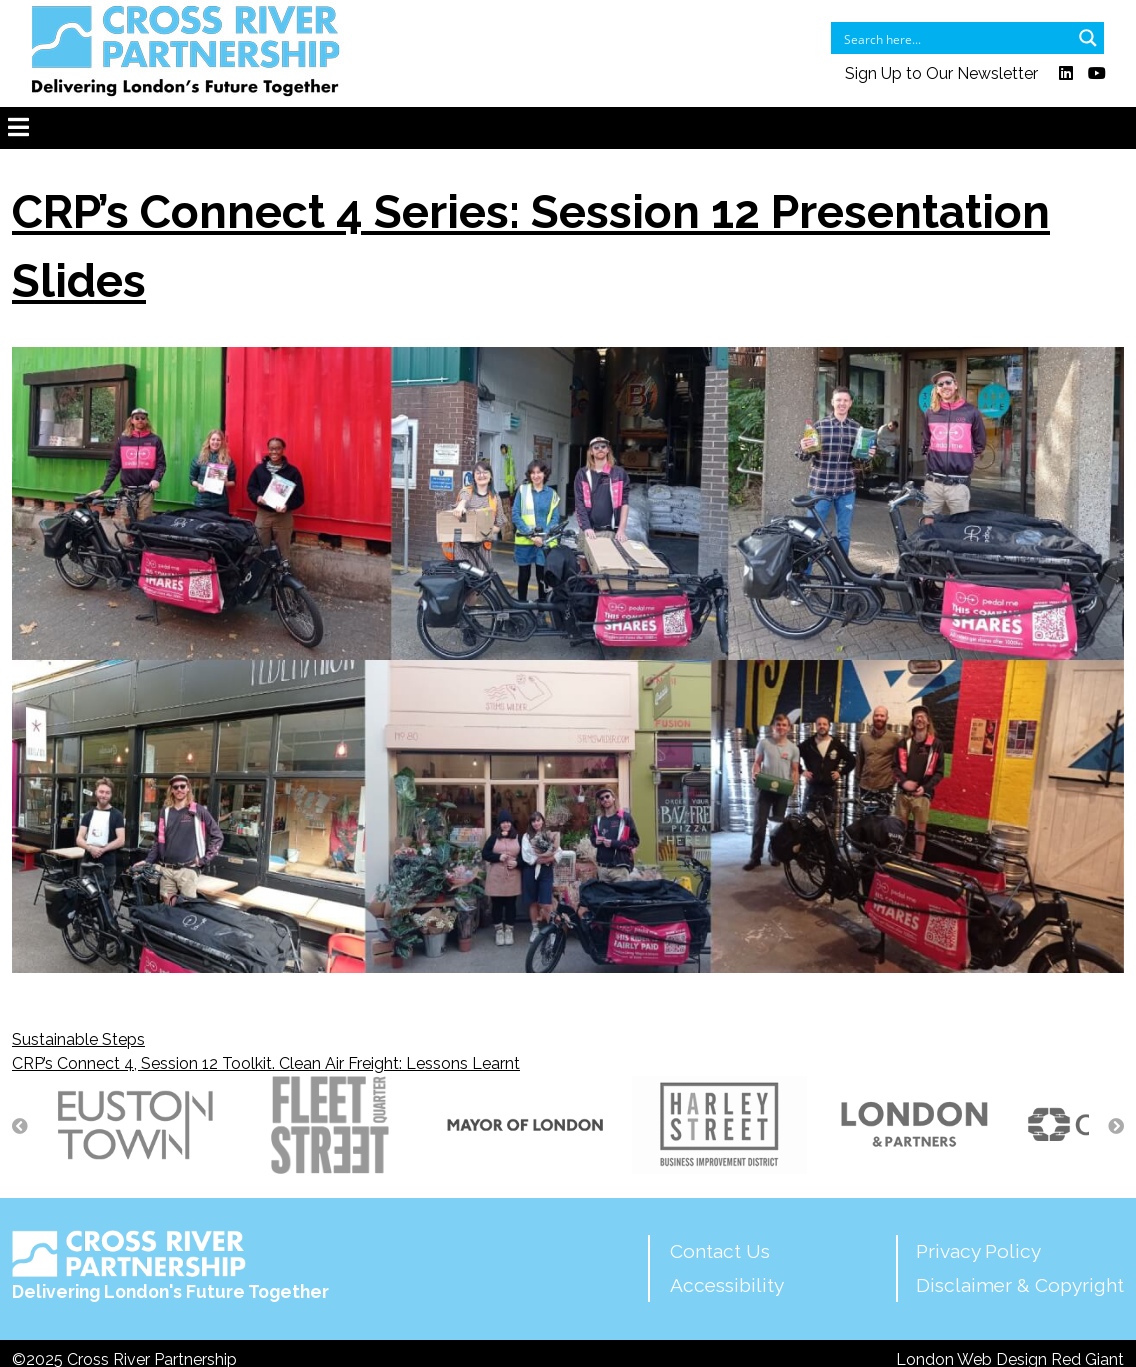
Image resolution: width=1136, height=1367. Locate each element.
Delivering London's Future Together (170, 1266)
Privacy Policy (978, 1251)
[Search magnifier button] (1088, 38)
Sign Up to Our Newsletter (941, 73)
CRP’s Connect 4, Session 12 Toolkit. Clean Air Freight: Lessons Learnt (266, 1063)
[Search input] (954, 38)
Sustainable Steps (78, 1039)
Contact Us (720, 1251)
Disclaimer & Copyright (1020, 1285)
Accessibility (727, 1285)
